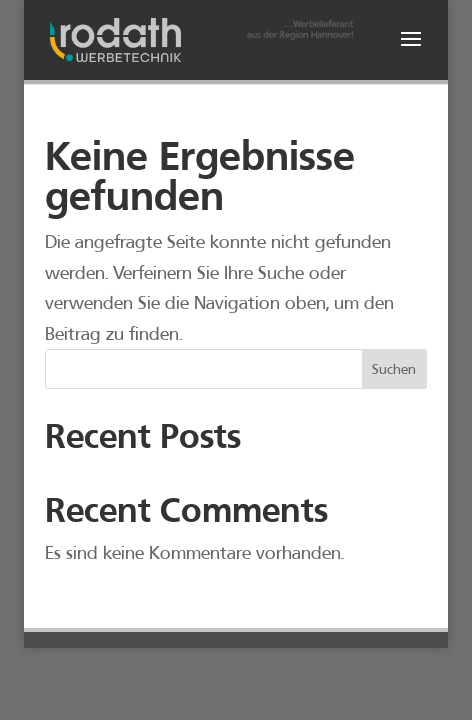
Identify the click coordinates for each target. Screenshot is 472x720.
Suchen (394, 369)
